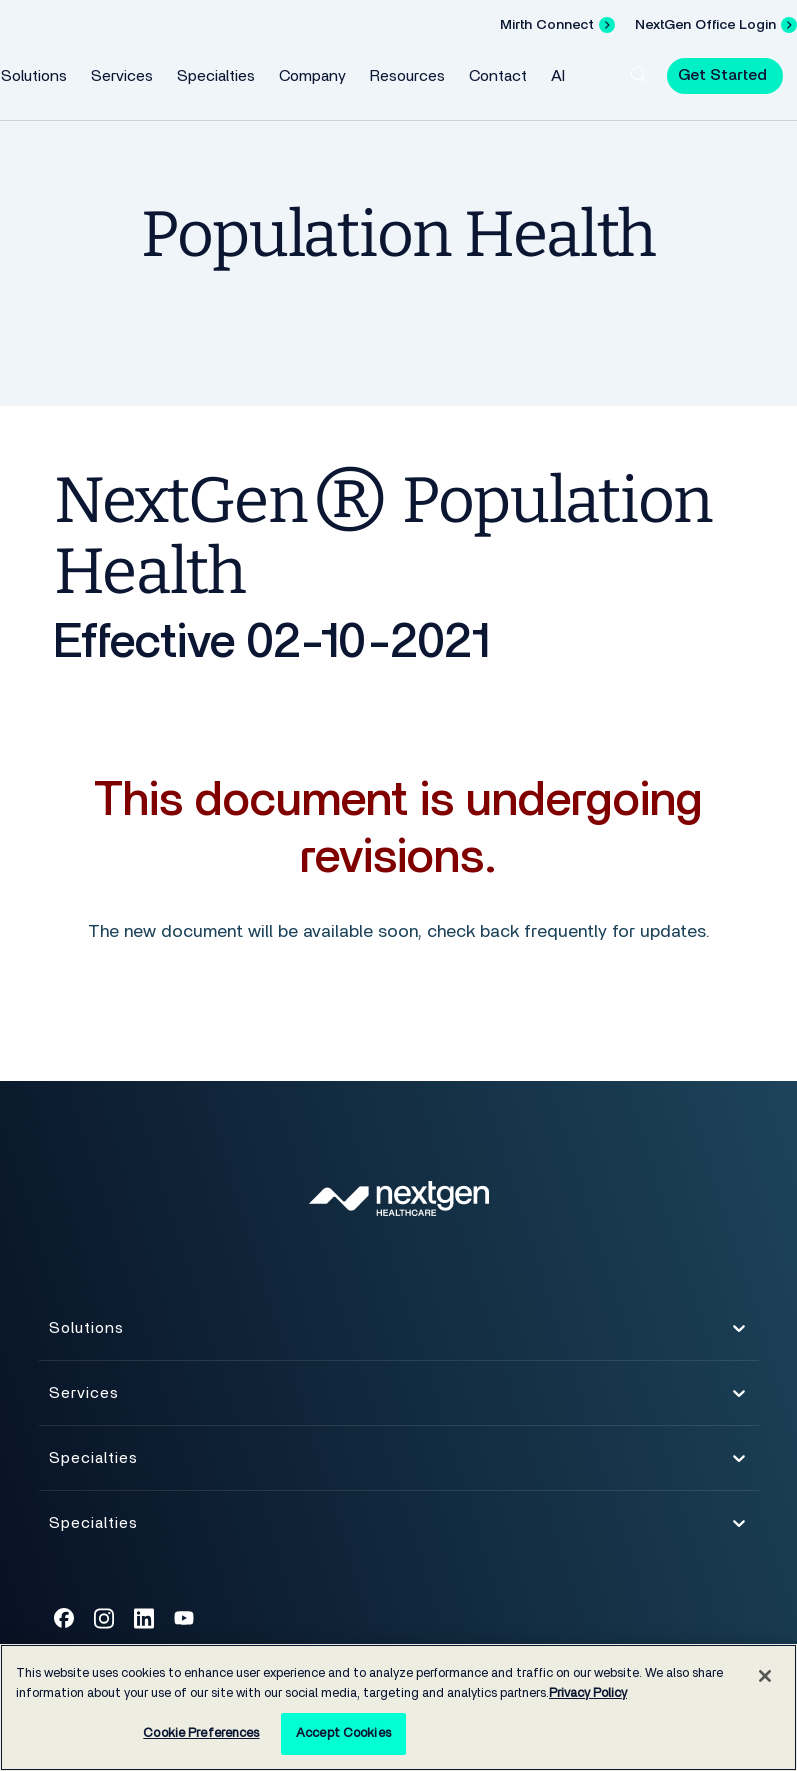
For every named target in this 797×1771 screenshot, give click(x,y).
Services (122, 76)
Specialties (216, 76)
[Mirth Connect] (557, 25)
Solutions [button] (398, 1333)
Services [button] (398, 1398)
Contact (498, 76)
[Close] (765, 1676)
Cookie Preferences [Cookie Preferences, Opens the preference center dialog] (201, 1733)
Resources (407, 76)
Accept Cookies (343, 1733)
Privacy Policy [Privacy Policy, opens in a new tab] (588, 1693)
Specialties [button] (398, 1463)
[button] (639, 75)
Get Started (722, 75)
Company (312, 76)
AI (558, 76)
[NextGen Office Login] (716, 25)
